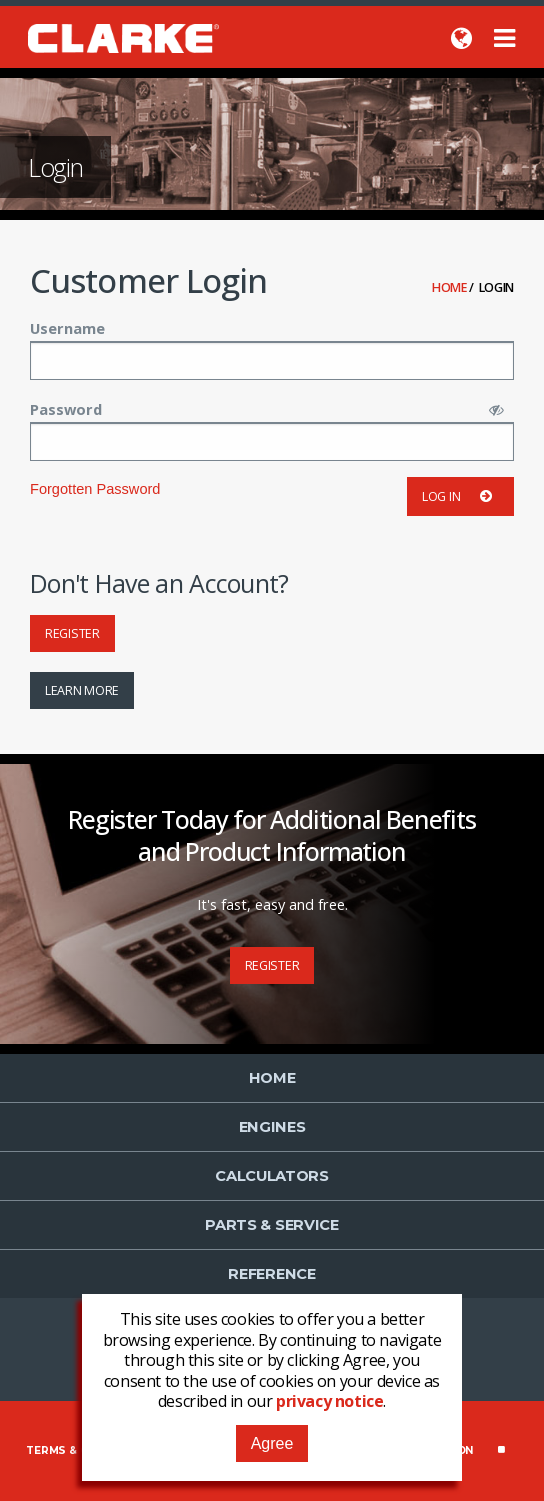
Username (67, 328)
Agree (272, 1443)
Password (66, 409)
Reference (271, 1274)
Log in (460, 496)
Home (451, 287)
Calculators (272, 1176)
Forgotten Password (95, 489)
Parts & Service (272, 1225)
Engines (272, 1127)
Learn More (82, 690)
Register (72, 633)
